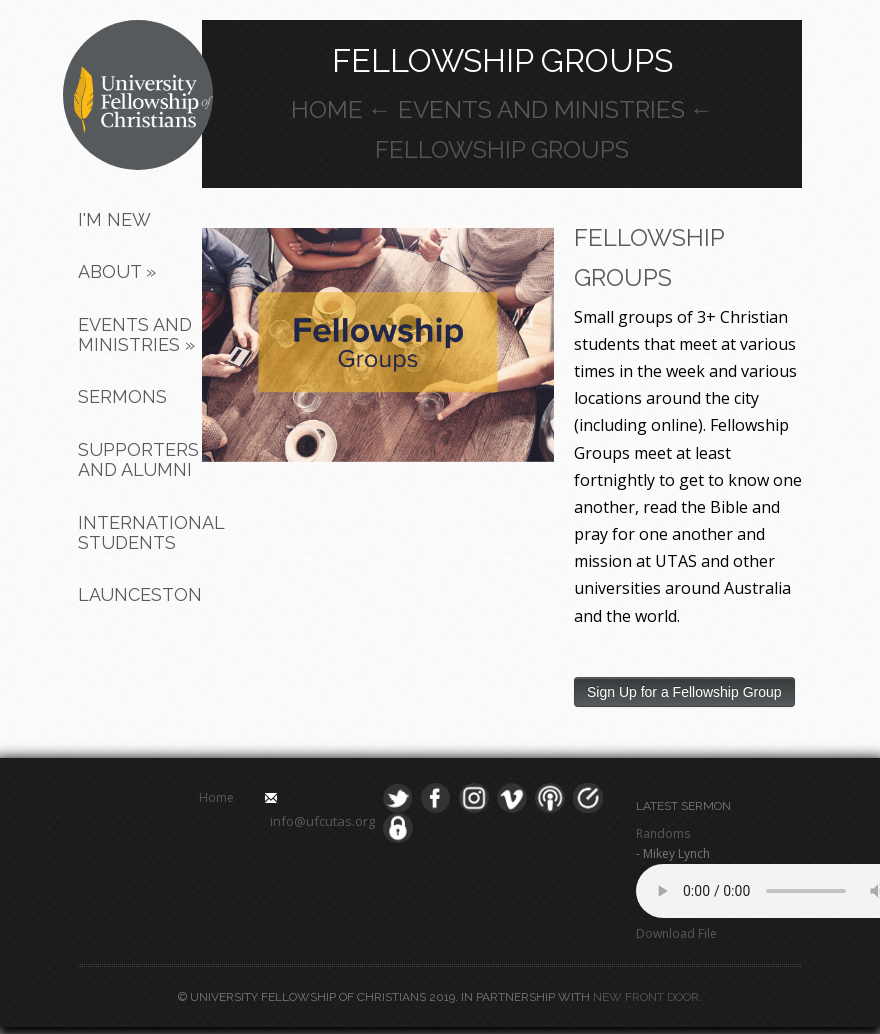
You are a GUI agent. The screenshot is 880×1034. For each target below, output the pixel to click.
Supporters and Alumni (138, 459)
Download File (676, 933)
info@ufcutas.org (322, 821)
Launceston (140, 594)
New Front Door (646, 997)
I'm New (114, 219)
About (117, 271)
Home (327, 109)
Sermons (122, 396)
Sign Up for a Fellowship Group (684, 692)
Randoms (663, 833)
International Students (147, 532)
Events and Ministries (136, 334)
